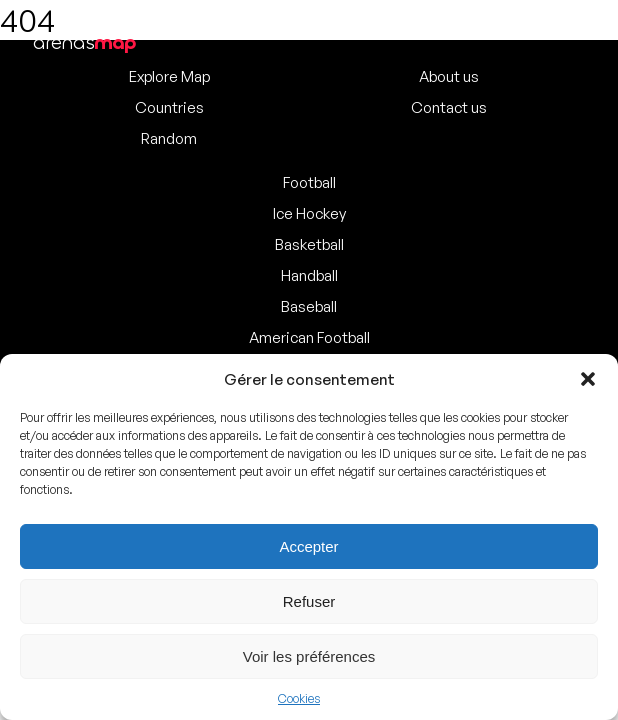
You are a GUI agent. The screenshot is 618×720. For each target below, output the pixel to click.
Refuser (309, 601)
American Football (309, 337)
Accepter (308, 546)
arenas (84, 42)
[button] (588, 379)
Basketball (309, 244)
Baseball (309, 306)
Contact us (449, 107)
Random (169, 138)
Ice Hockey (309, 213)
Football (309, 182)
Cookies (299, 698)
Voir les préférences (309, 656)
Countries (169, 107)
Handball (309, 275)
